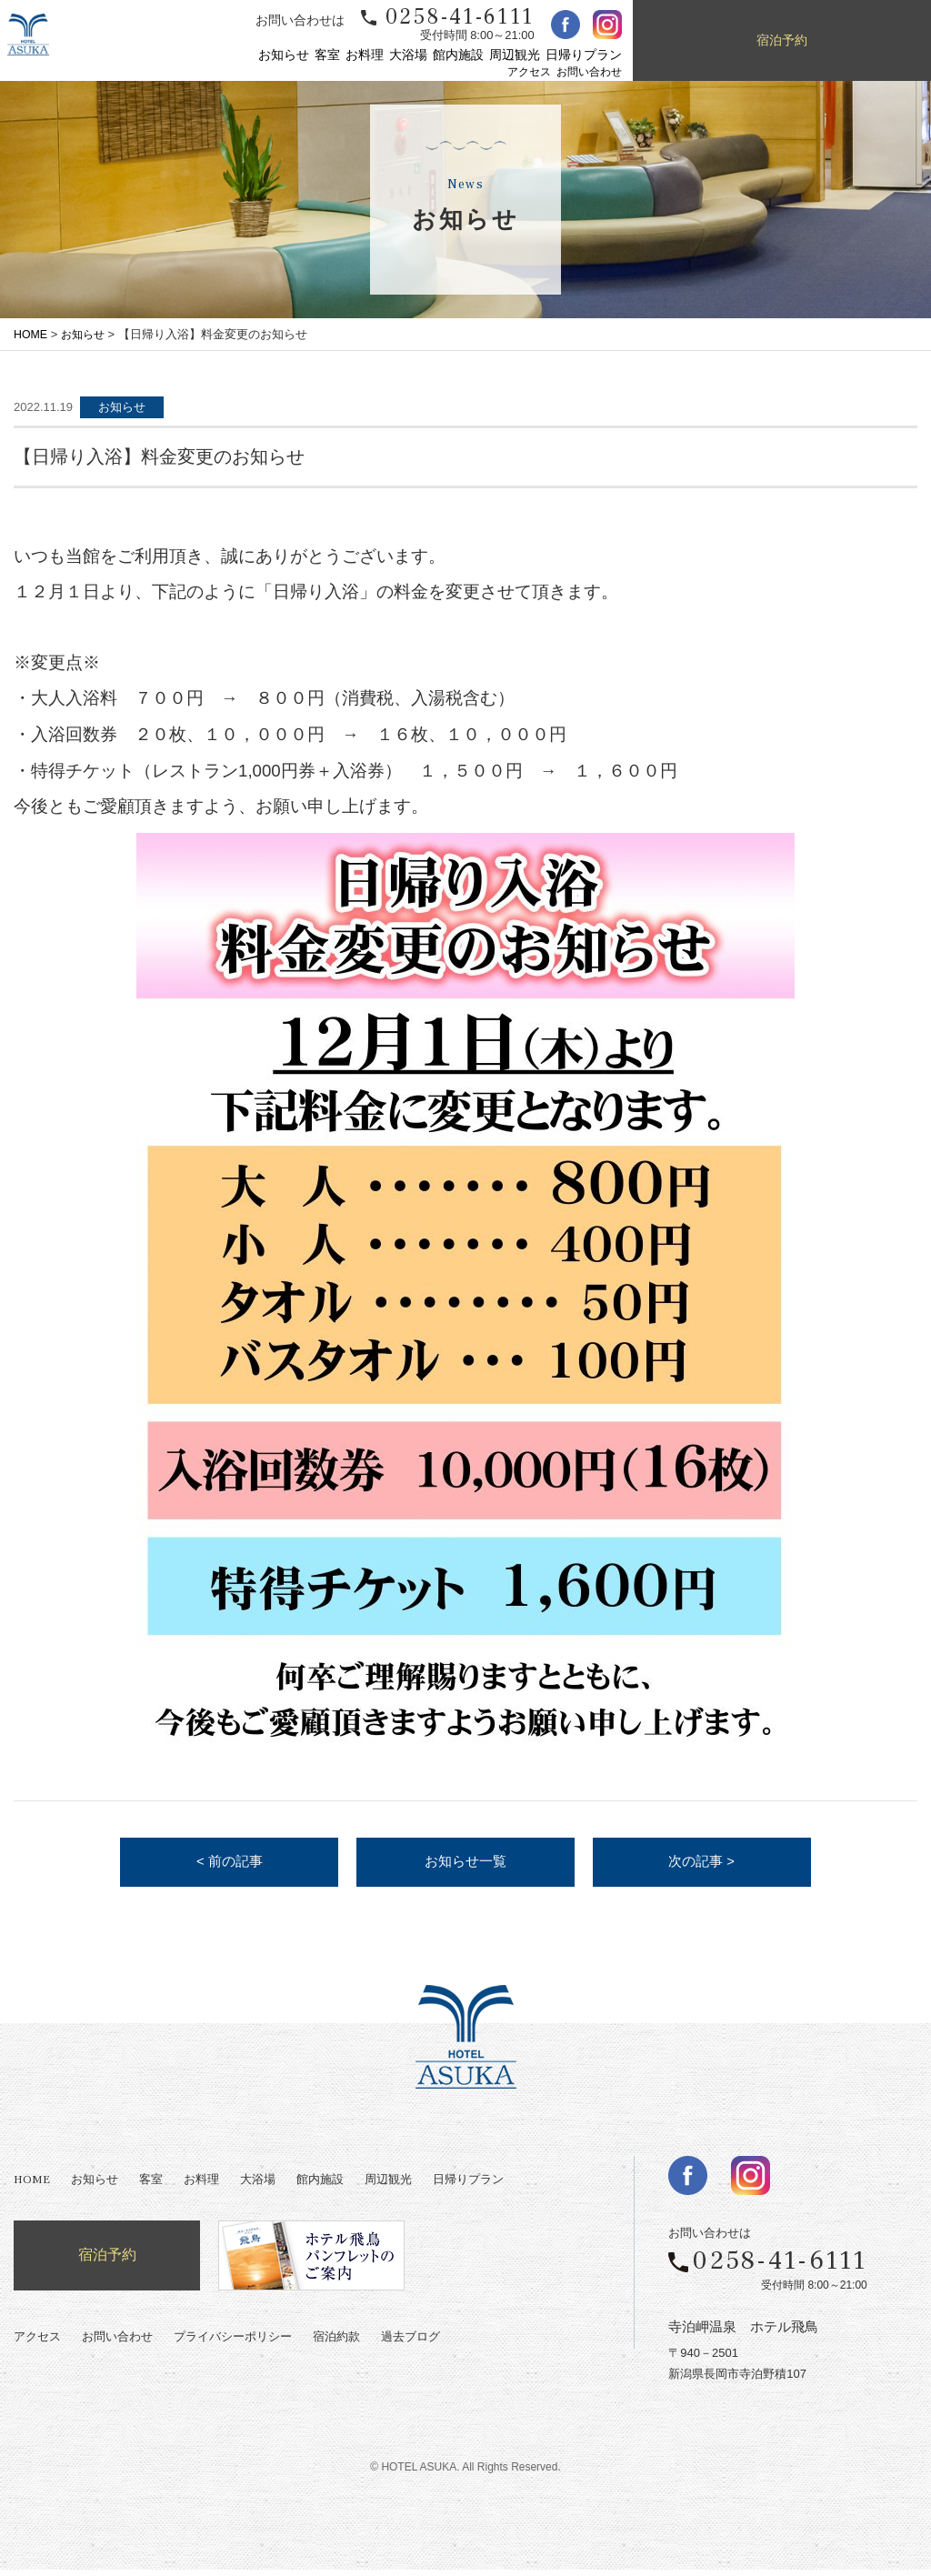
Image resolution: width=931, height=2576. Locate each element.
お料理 (364, 55)
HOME (31, 334)
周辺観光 (514, 55)
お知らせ (283, 55)
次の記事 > (701, 1865)
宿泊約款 (336, 2344)
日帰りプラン (584, 55)
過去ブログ (410, 2344)
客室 (327, 55)
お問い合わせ (589, 72)
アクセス (529, 72)
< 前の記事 (229, 1865)
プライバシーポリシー (233, 2344)
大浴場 (408, 55)
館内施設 (458, 55)
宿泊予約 (781, 40)
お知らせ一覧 (465, 1865)
